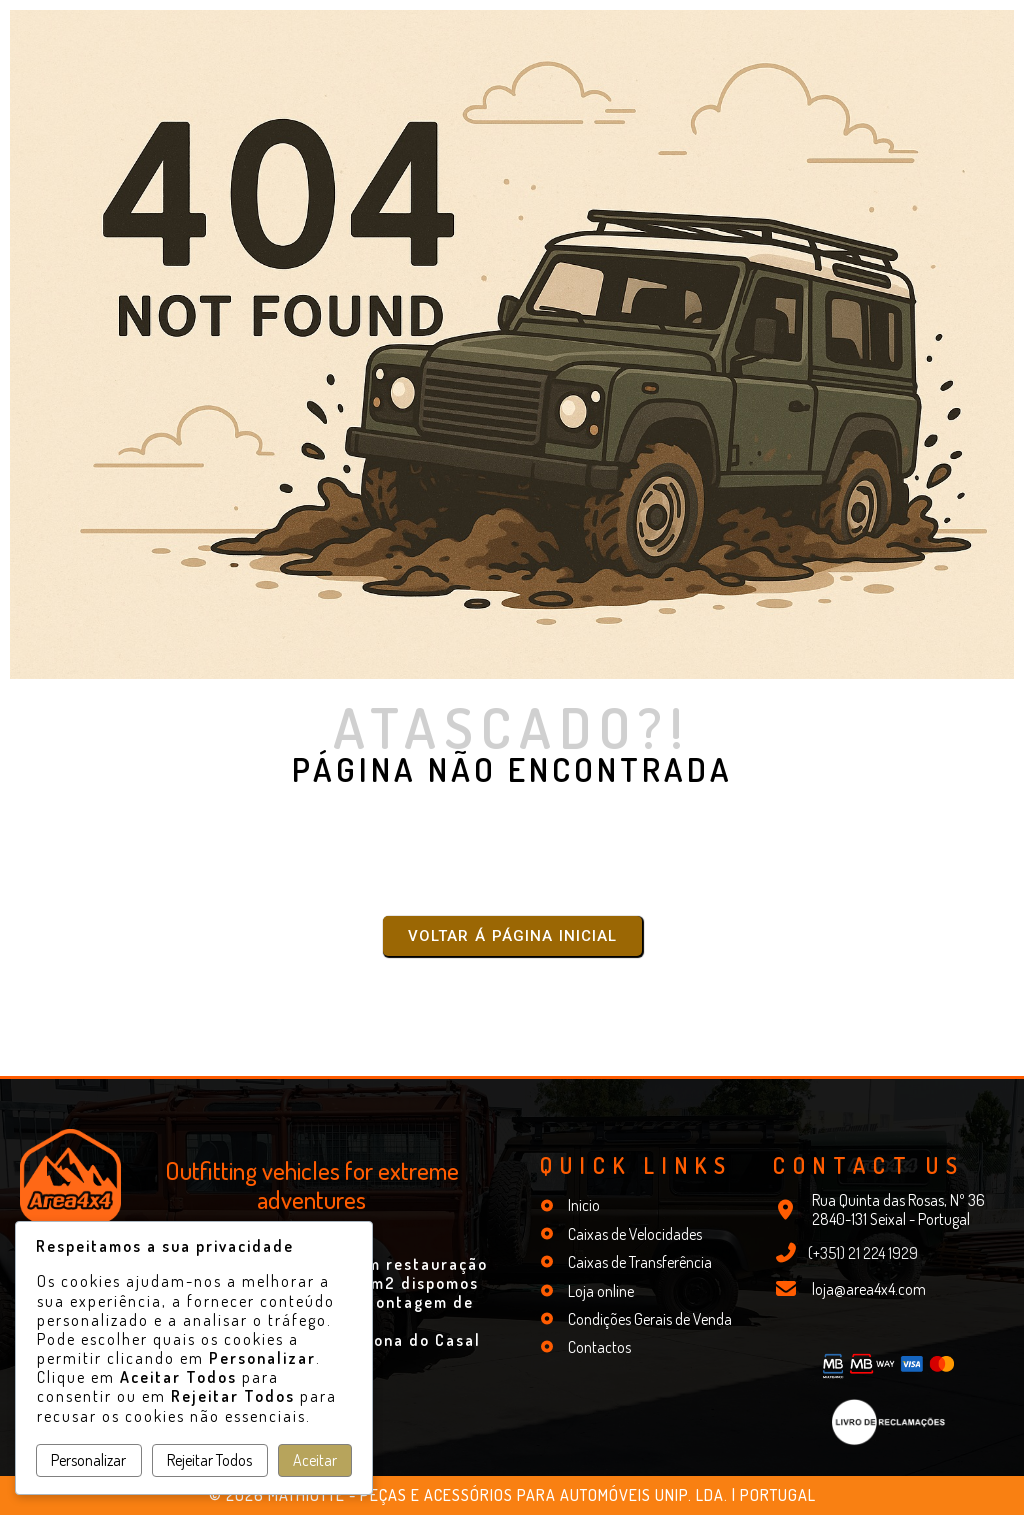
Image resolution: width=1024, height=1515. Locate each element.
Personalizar (88, 1460)
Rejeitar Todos (209, 1460)
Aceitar (315, 1460)
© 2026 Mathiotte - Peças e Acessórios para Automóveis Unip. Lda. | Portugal (512, 1495)
